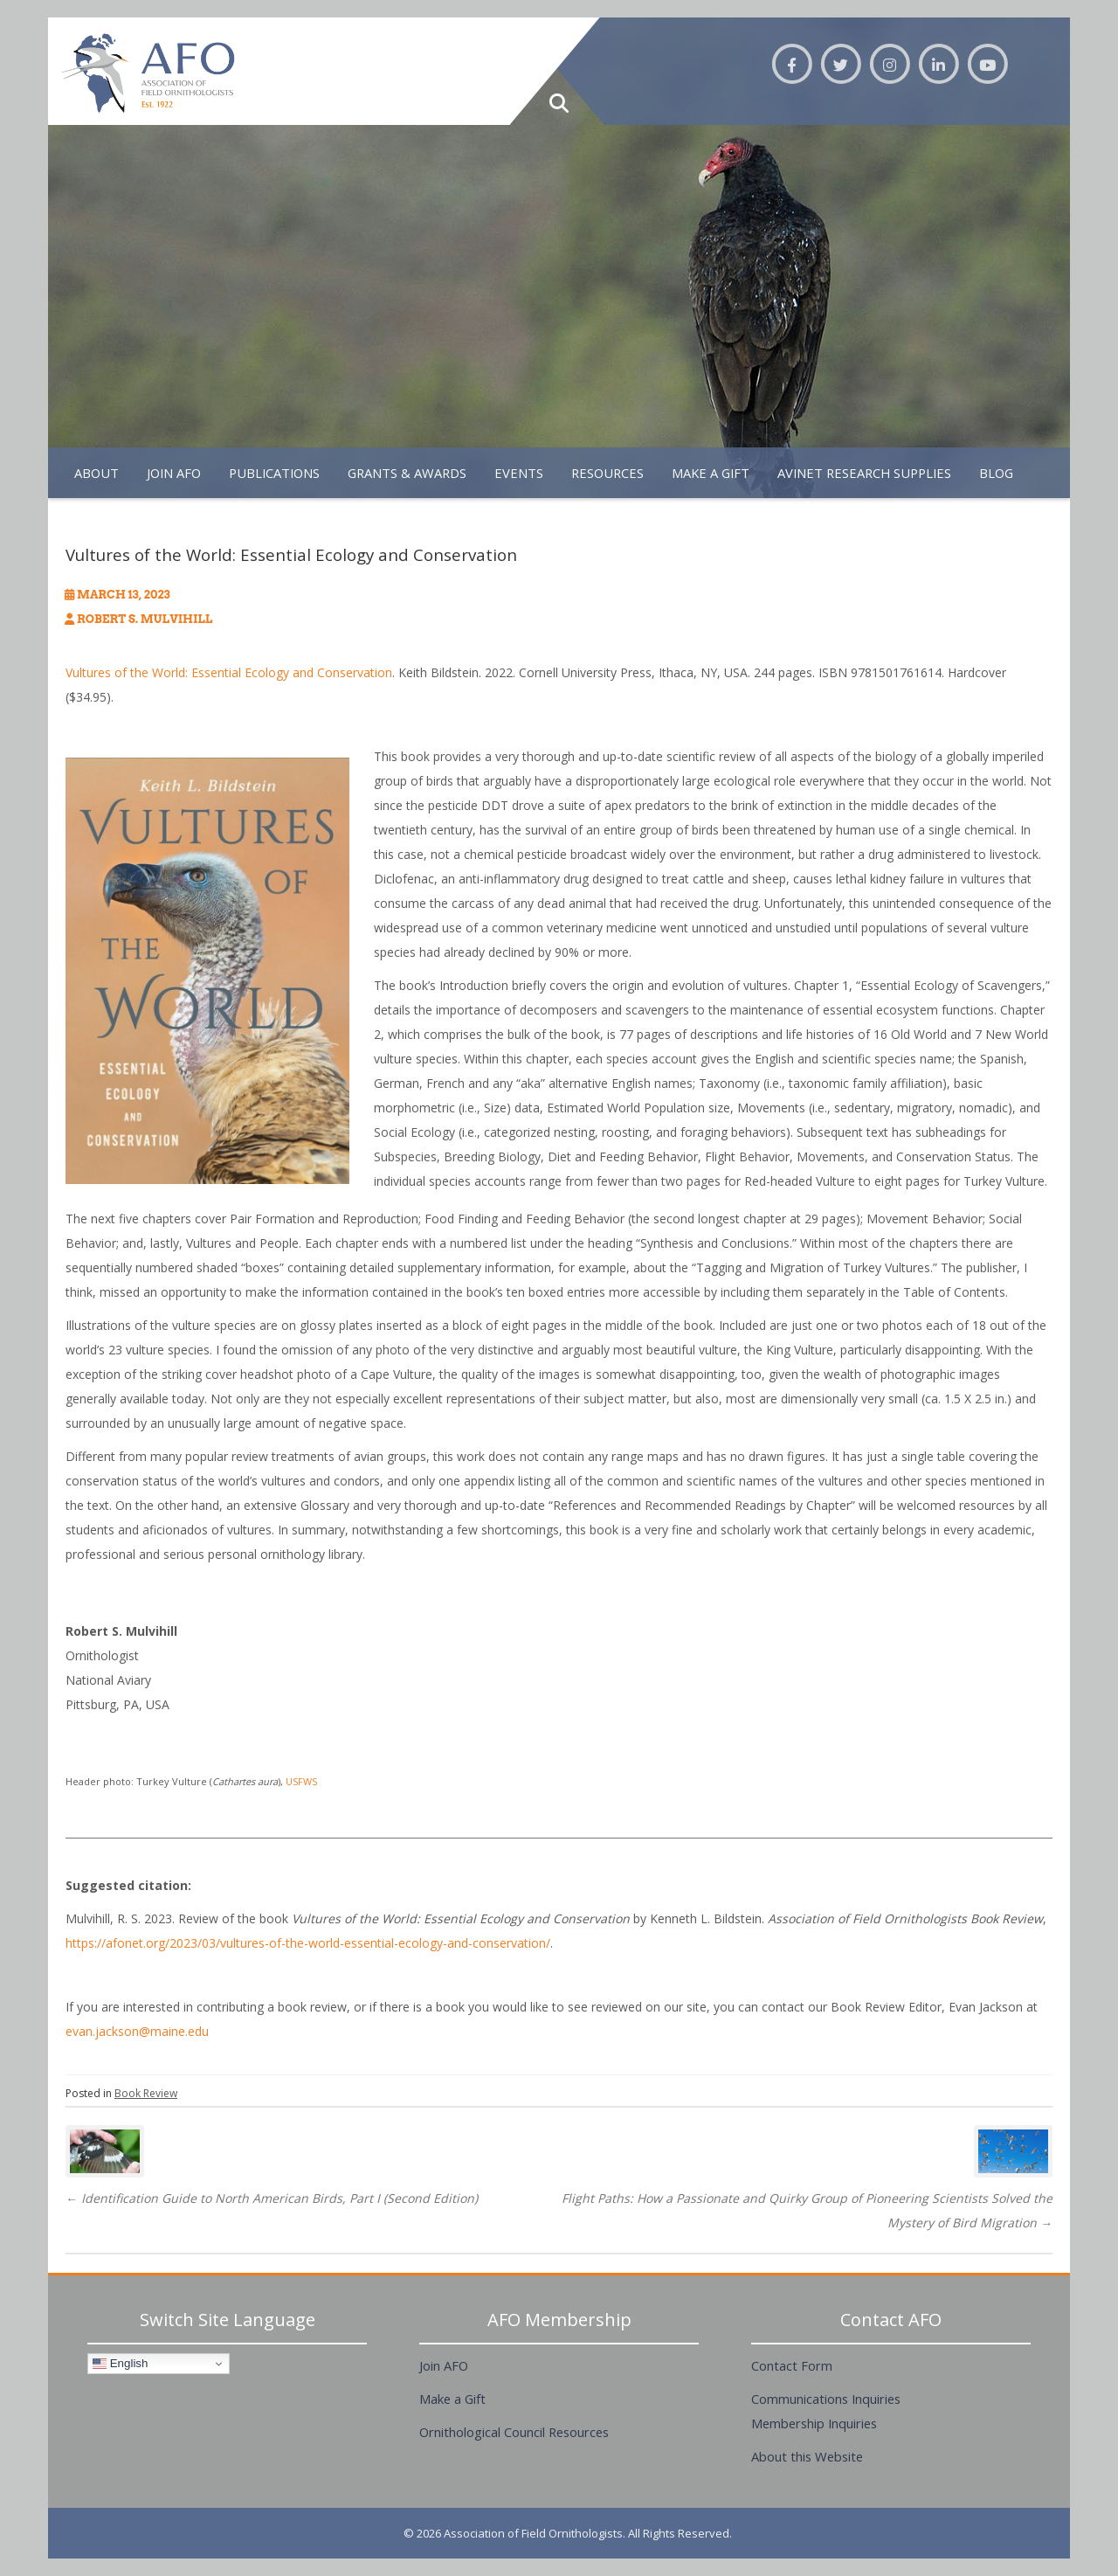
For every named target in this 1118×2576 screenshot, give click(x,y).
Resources (607, 472)
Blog (996, 472)
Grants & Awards (407, 472)
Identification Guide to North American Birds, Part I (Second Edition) (272, 2198)
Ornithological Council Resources (514, 2432)
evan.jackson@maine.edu (137, 2031)
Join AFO (174, 472)
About (96, 472)
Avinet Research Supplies (864, 472)
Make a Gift (452, 2398)
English (120, 2364)
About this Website (807, 2456)
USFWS (301, 1781)
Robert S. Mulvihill (144, 619)
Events (518, 472)
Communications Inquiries (826, 2398)
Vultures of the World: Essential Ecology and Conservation (229, 672)
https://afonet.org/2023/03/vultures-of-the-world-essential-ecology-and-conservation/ (308, 1943)
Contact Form (791, 2365)
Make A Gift (710, 472)
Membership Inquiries (814, 2423)
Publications (274, 472)
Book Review (145, 2093)
